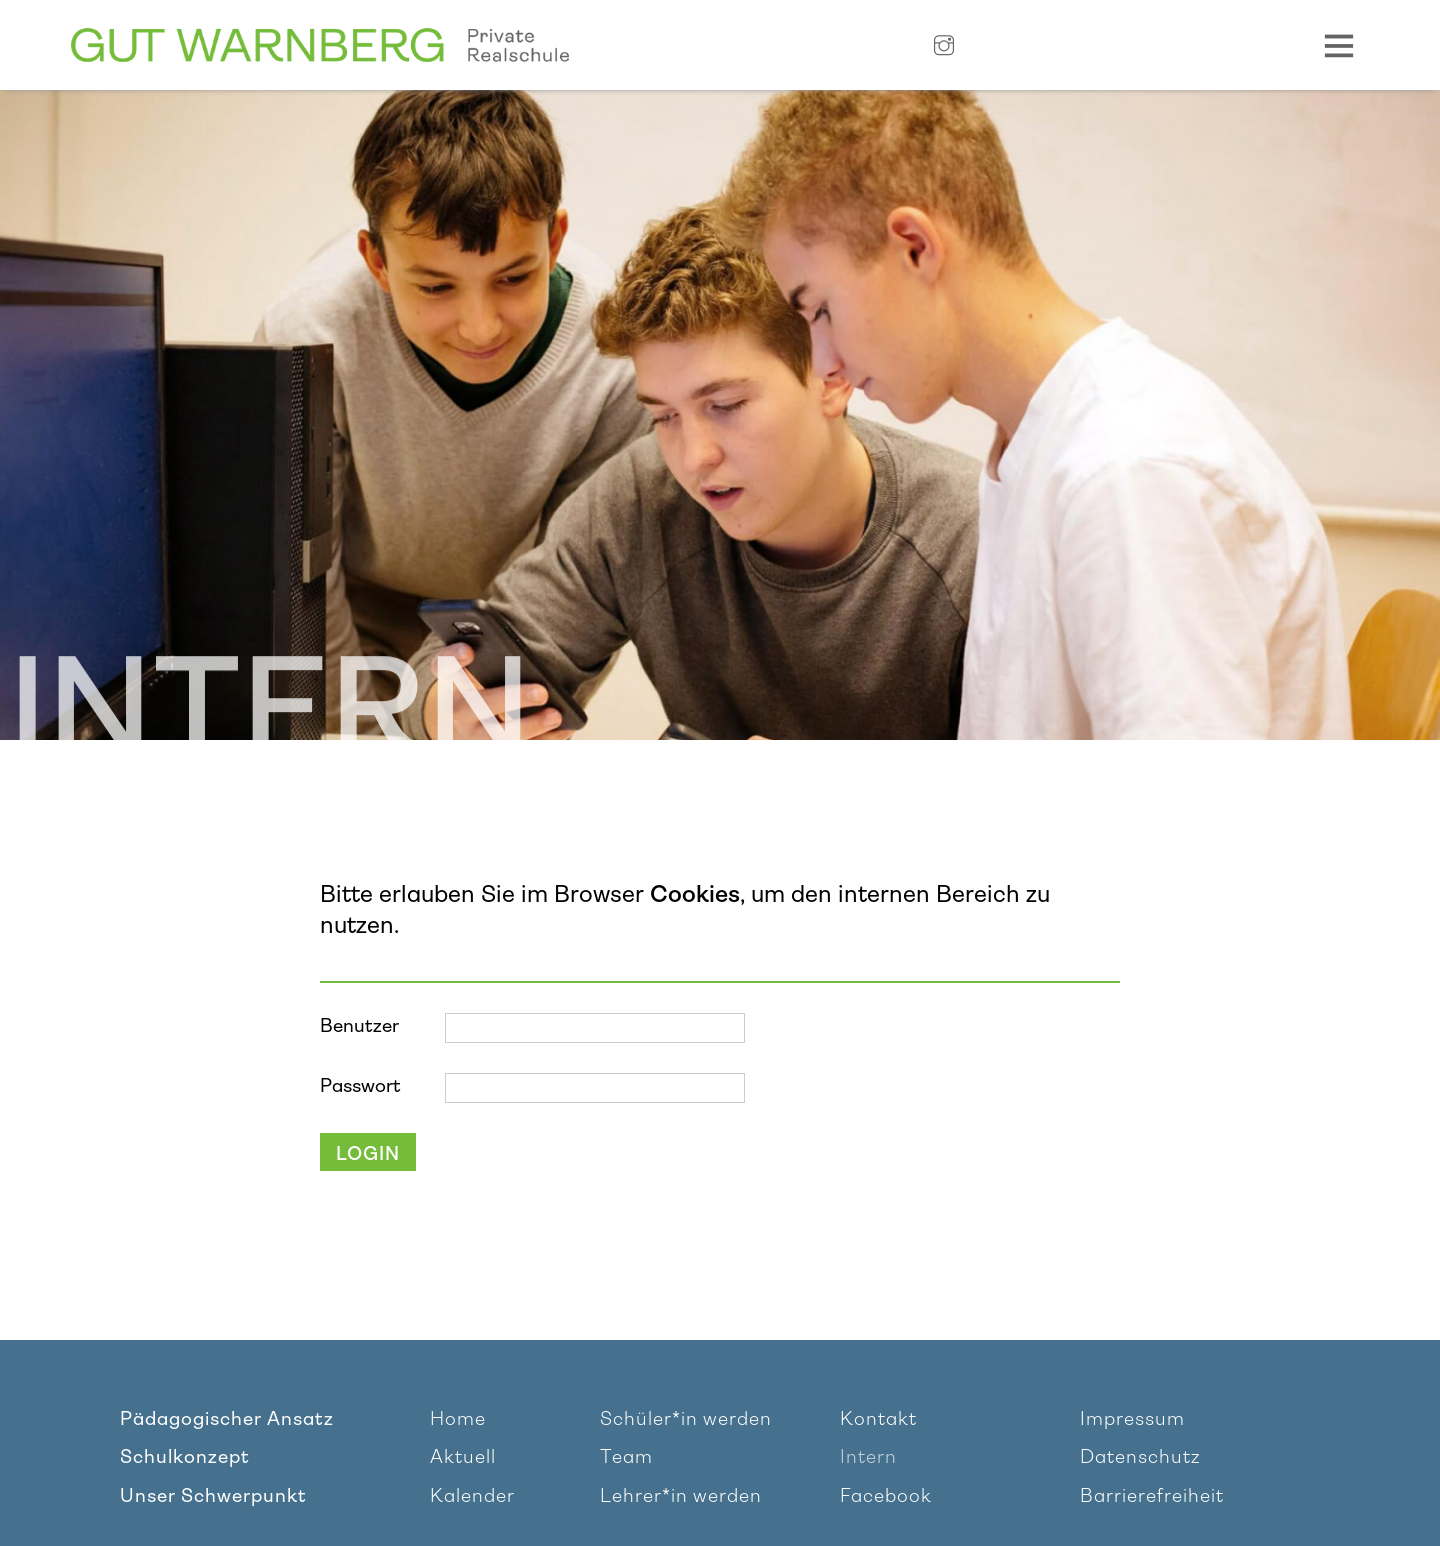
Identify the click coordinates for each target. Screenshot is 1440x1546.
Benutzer (359, 1026)
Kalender (472, 1496)
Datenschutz (1140, 1457)
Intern (868, 1457)
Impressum (1132, 1419)
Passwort (360, 1086)
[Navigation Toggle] (1339, 45)
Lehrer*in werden (681, 1496)
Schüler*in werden (686, 1419)
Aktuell (463, 1457)
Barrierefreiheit (1152, 1496)
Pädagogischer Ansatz (227, 1419)
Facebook (886, 1496)
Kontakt (878, 1419)
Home (458, 1419)
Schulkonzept (185, 1457)
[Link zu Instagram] (944, 47)
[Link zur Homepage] (320, 45)
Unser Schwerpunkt (213, 1496)
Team (626, 1457)
